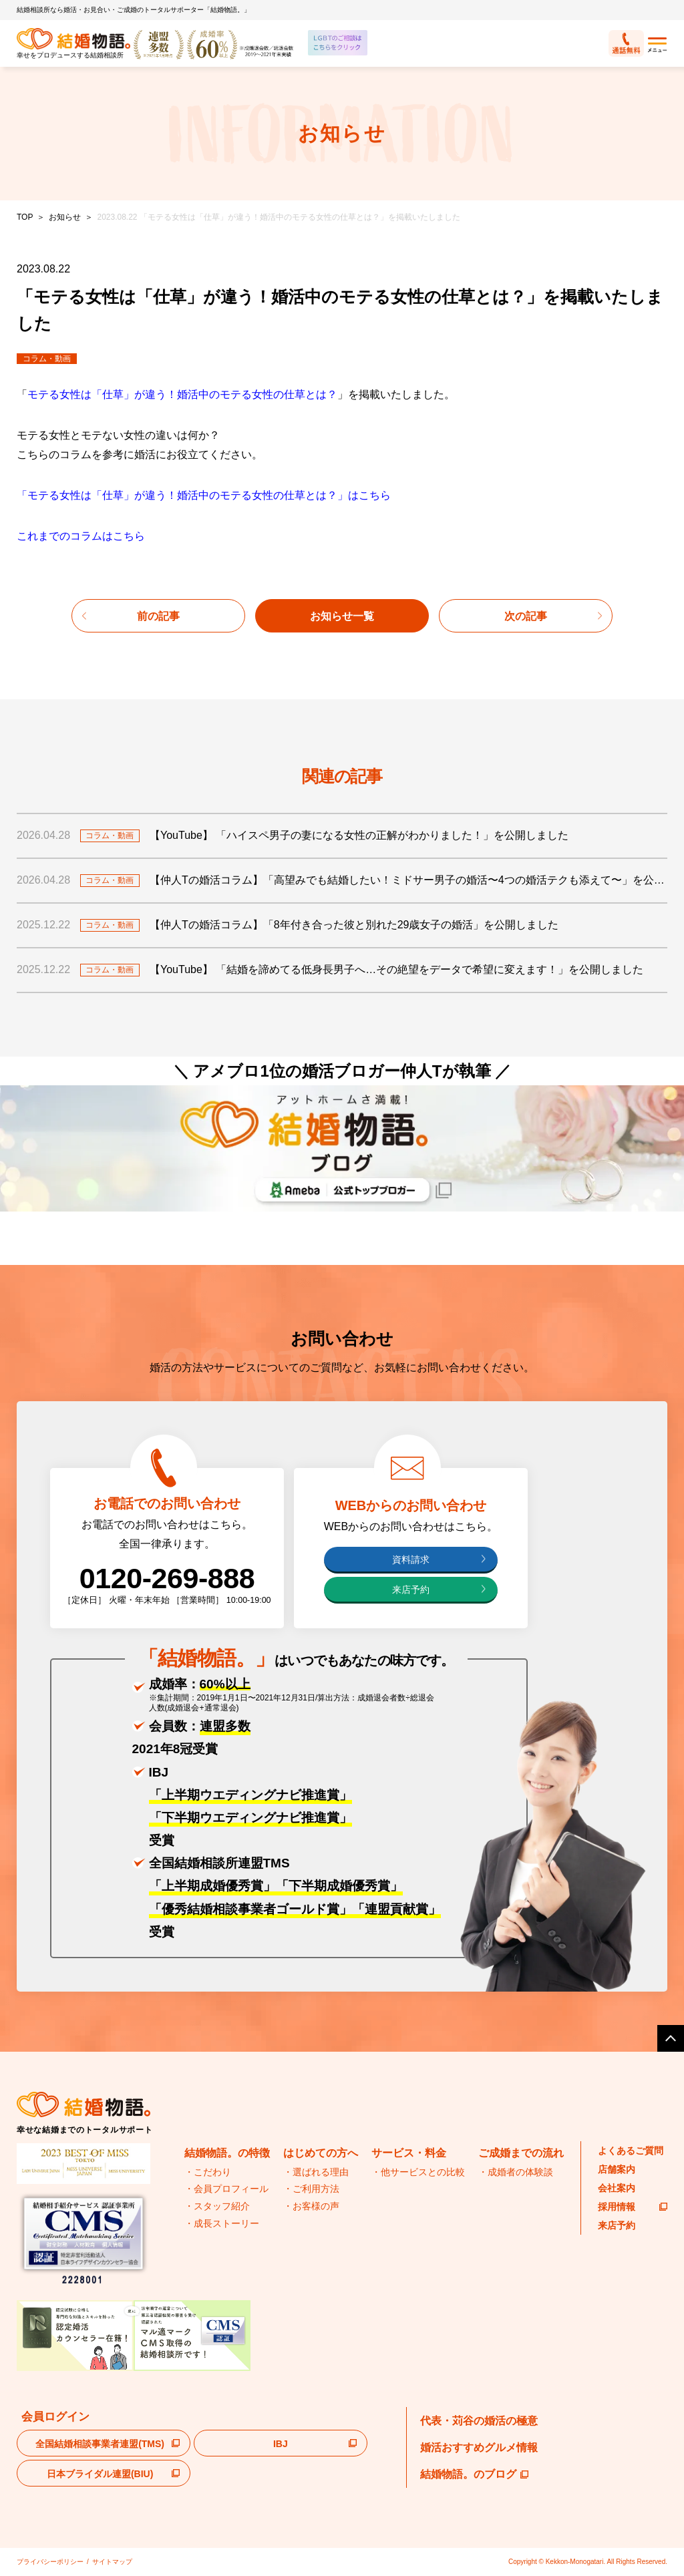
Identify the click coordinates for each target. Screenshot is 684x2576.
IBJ (280, 2443)
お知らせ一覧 (342, 616)
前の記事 (158, 616)
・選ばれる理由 (316, 2172)
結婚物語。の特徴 (227, 2153)
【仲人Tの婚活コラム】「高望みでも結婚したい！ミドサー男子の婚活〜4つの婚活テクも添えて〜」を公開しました (408, 880)
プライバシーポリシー (50, 2561)
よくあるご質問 (630, 2150)
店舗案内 (616, 2169)
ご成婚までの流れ (521, 2153)
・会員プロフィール (226, 2188)
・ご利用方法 (311, 2188)
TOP (25, 217)
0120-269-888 (167, 1578)
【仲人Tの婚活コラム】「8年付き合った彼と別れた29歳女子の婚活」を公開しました (354, 924)
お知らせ (65, 217)
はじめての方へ (320, 2153)
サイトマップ (112, 2561)
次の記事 (525, 616)
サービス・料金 (408, 2153)
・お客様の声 (311, 2206)
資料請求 (411, 1560)
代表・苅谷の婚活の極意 (479, 2420)
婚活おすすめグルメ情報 (479, 2447)
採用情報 (632, 2206)
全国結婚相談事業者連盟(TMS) (99, 2443)
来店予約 (411, 1590)
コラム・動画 (47, 358)
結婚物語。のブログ (474, 2474)
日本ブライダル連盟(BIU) (100, 2473)
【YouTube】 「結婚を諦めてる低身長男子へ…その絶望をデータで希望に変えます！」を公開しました (396, 969)
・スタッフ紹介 (217, 2206)
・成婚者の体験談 (515, 2172)
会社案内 (616, 2188)
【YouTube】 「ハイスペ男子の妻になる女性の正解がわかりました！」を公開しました (359, 835)
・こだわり (207, 2172)
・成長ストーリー (221, 2223)
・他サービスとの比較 (418, 2172)
